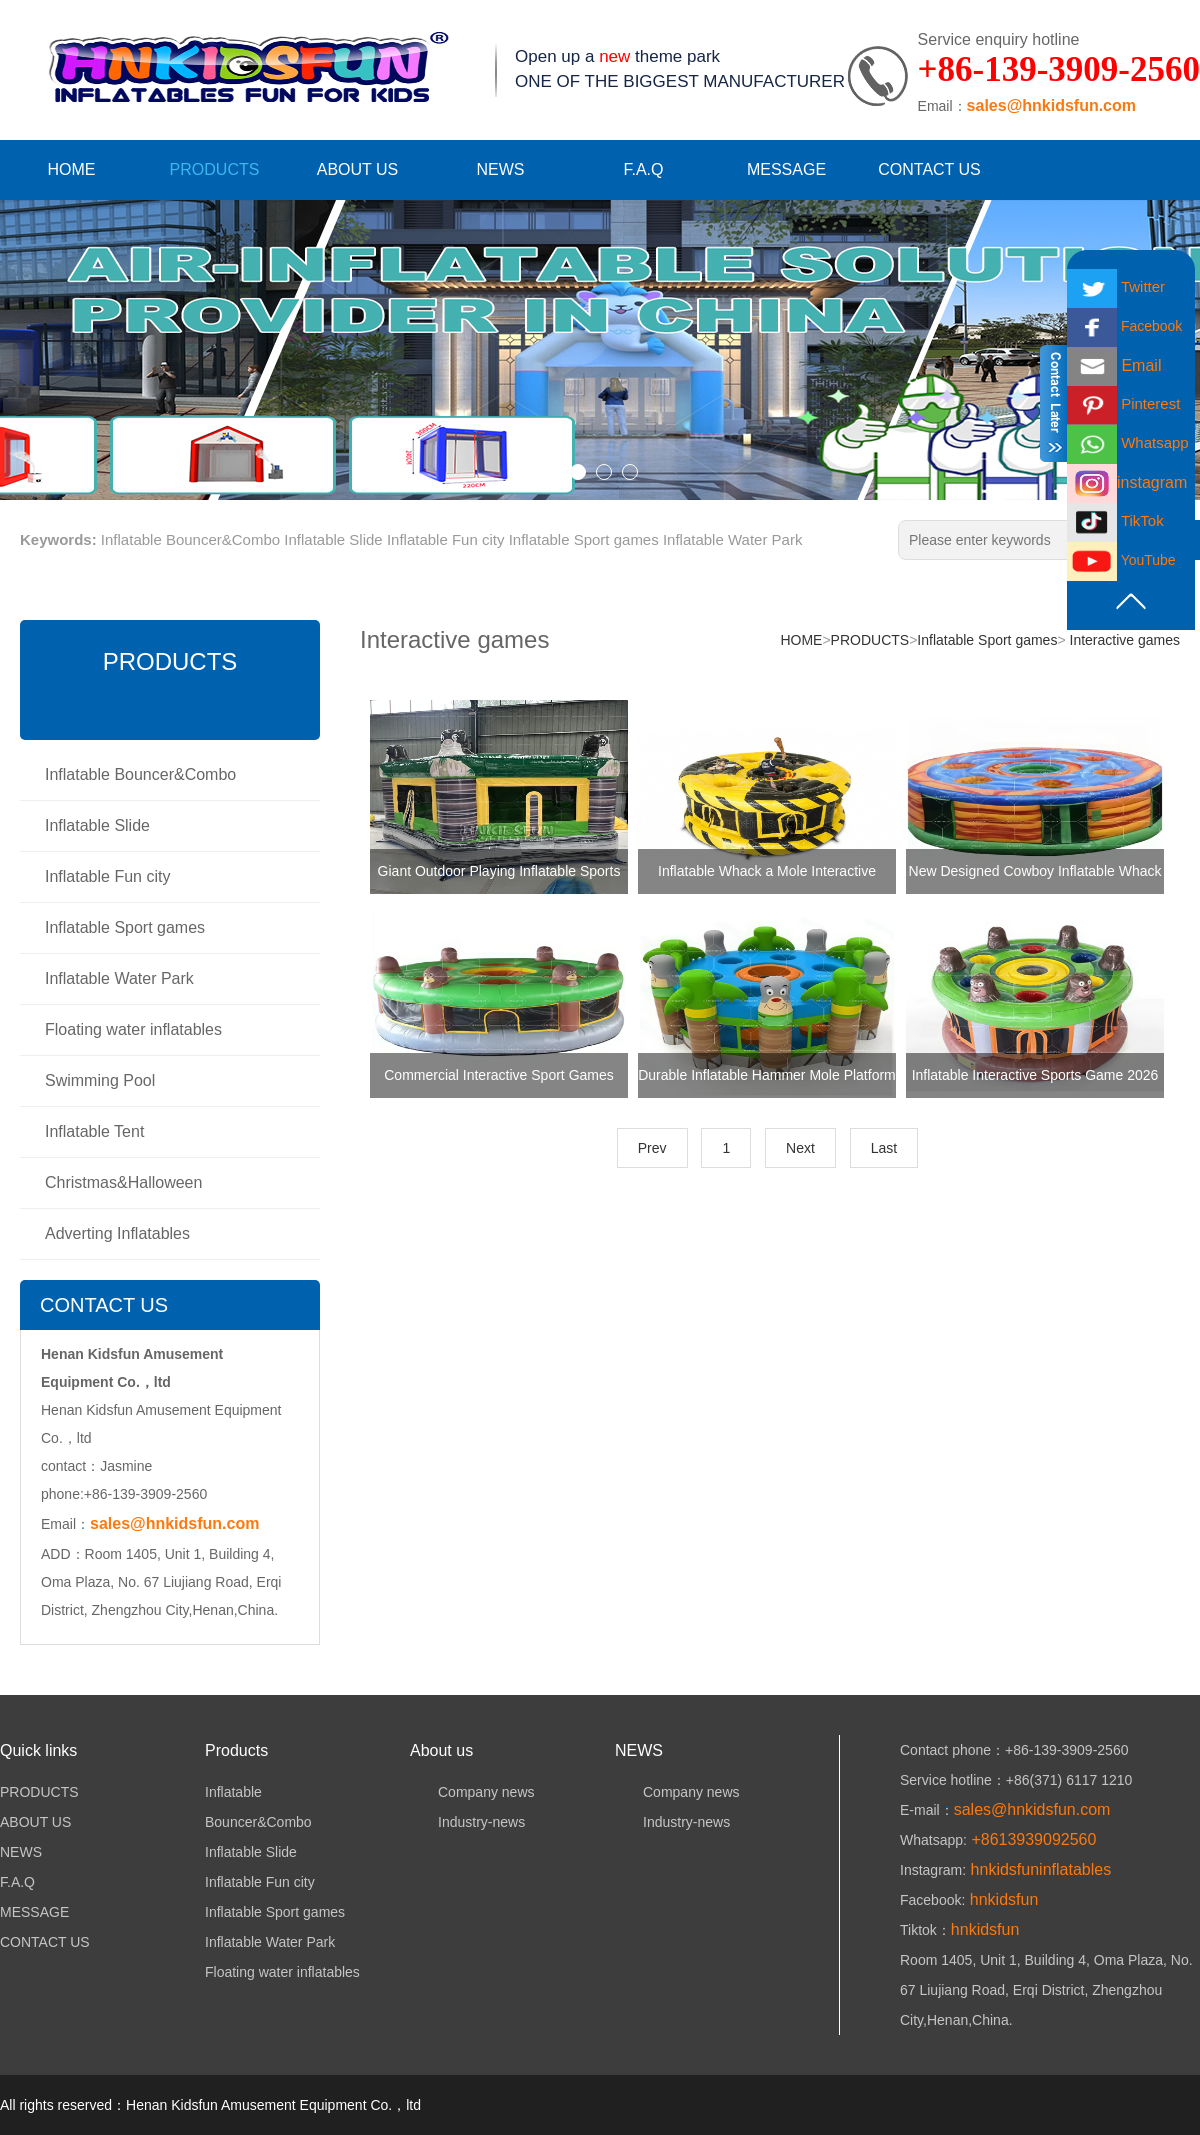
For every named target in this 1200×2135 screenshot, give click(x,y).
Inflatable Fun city (446, 539)
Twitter (1116, 286)
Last (884, 1148)
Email (1114, 365)
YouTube (1121, 560)
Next (800, 1148)
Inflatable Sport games (584, 539)
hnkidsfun (1001, 1899)
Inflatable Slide (333, 539)
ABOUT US (358, 169)
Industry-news (467, 1822)
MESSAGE (786, 169)
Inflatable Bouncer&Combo (190, 539)
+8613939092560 (1031, 1839)
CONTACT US (929, 169)
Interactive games (1123, 640)
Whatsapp (1128, 442)
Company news (472, 1792)
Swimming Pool (100, 1080)
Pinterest (1123, 403)
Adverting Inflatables (117, 1233)
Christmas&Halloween (123, 1182)
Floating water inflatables (133, 1029)
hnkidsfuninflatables (1038, 1869)
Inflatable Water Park (733, 539)
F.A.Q (643, 169)
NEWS (501, 169)
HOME (72, 169)
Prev (652, 1148)
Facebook (1124, 326)
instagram (1127, 482)
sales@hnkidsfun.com (1051, 105)
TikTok (1115, 520)
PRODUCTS (215, 169)
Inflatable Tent (94, 1131)
